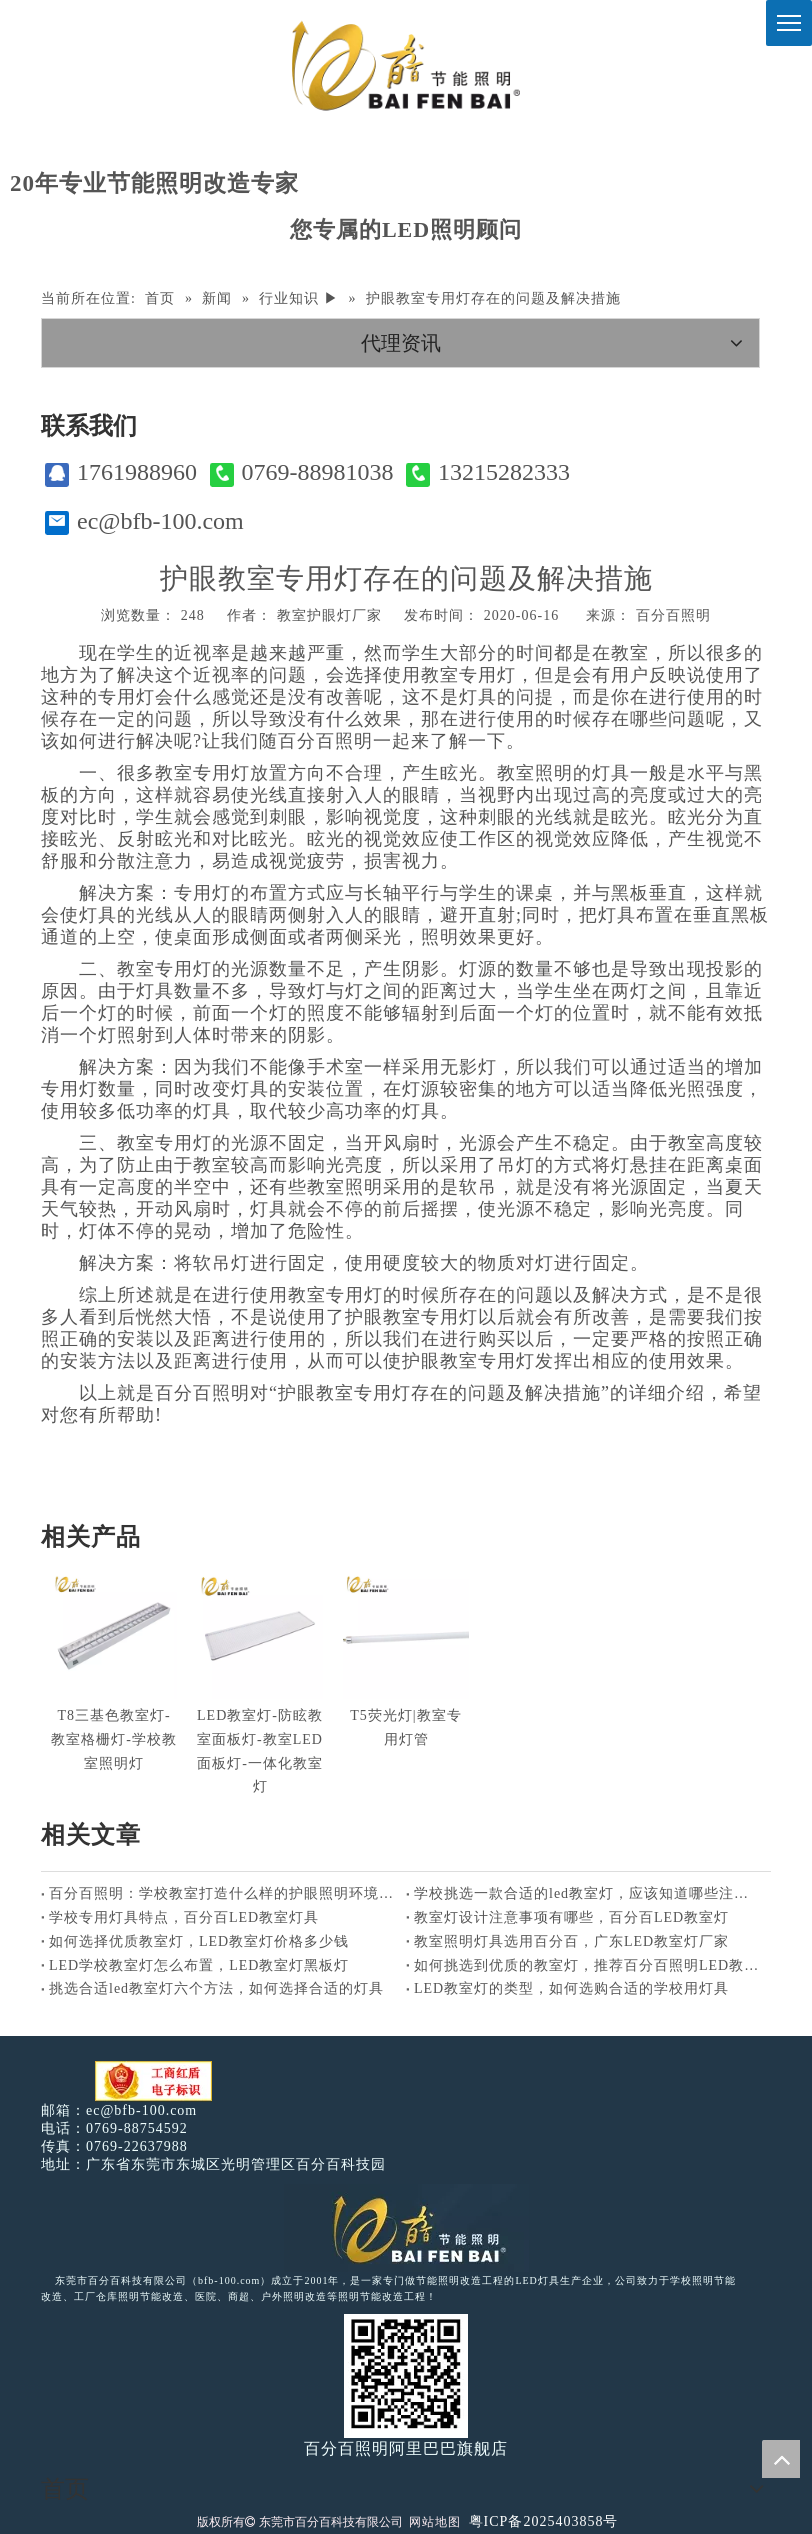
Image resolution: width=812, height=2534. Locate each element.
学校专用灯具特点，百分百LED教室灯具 (184, 1917)
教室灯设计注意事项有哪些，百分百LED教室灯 (571, 1917)
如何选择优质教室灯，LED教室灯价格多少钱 (199, 1941)
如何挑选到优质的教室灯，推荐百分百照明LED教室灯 (588, 1965)
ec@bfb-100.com (144, 521)
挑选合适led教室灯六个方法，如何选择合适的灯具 (216, 1988)
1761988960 (121, 472)
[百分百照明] (405, 65)
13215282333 (488, 472)
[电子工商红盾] (153, 2081)
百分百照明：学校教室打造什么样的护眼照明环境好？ (223, 1893)
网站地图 (435, 2522)
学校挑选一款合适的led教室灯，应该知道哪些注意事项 (588, 1893)
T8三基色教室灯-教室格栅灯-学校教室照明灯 (114, 1739)
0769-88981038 (302, 472)
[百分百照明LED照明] (406, 2228)
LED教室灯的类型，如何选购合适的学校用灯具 (571, 1988)
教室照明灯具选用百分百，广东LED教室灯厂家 (571, 1941)
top (781, 2459)
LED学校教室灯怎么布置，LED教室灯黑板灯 (199, 1965)
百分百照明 (673, 615)
